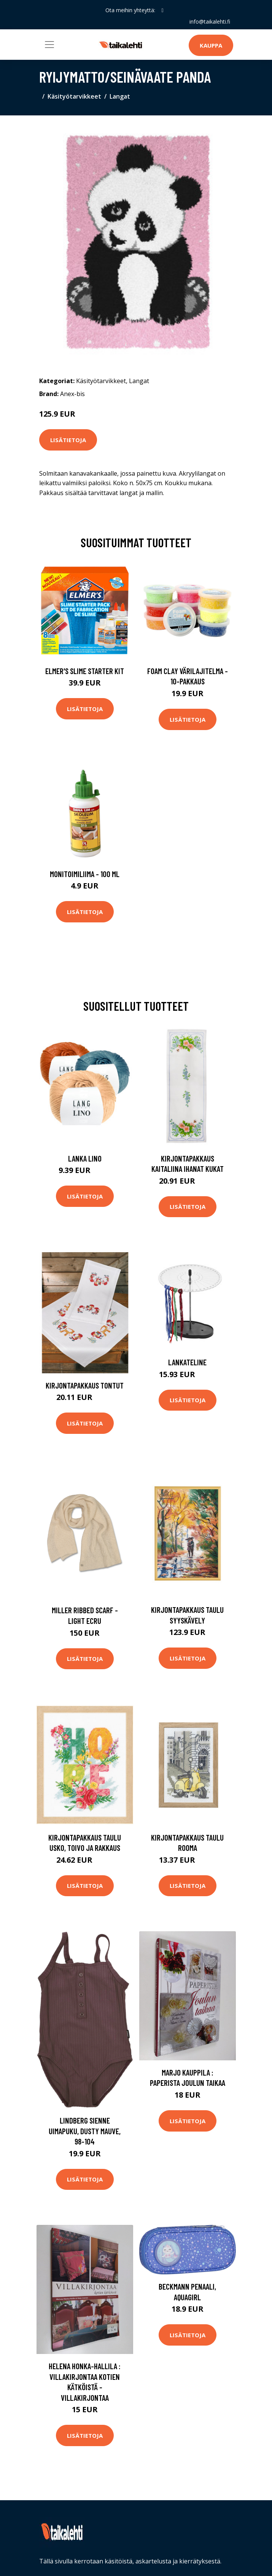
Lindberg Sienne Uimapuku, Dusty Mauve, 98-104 (85, 2131)
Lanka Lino (85, 1158)
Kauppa (211, 45)
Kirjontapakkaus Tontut (85, 1385)
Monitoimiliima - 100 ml (84, 874)
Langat (120, 96)
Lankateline (187, 1362)
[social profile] (162, 10)
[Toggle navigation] (49, 44)
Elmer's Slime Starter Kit (84, 671)
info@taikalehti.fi (209, 21)
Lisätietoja (68, 440)
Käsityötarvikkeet (74, 96)
